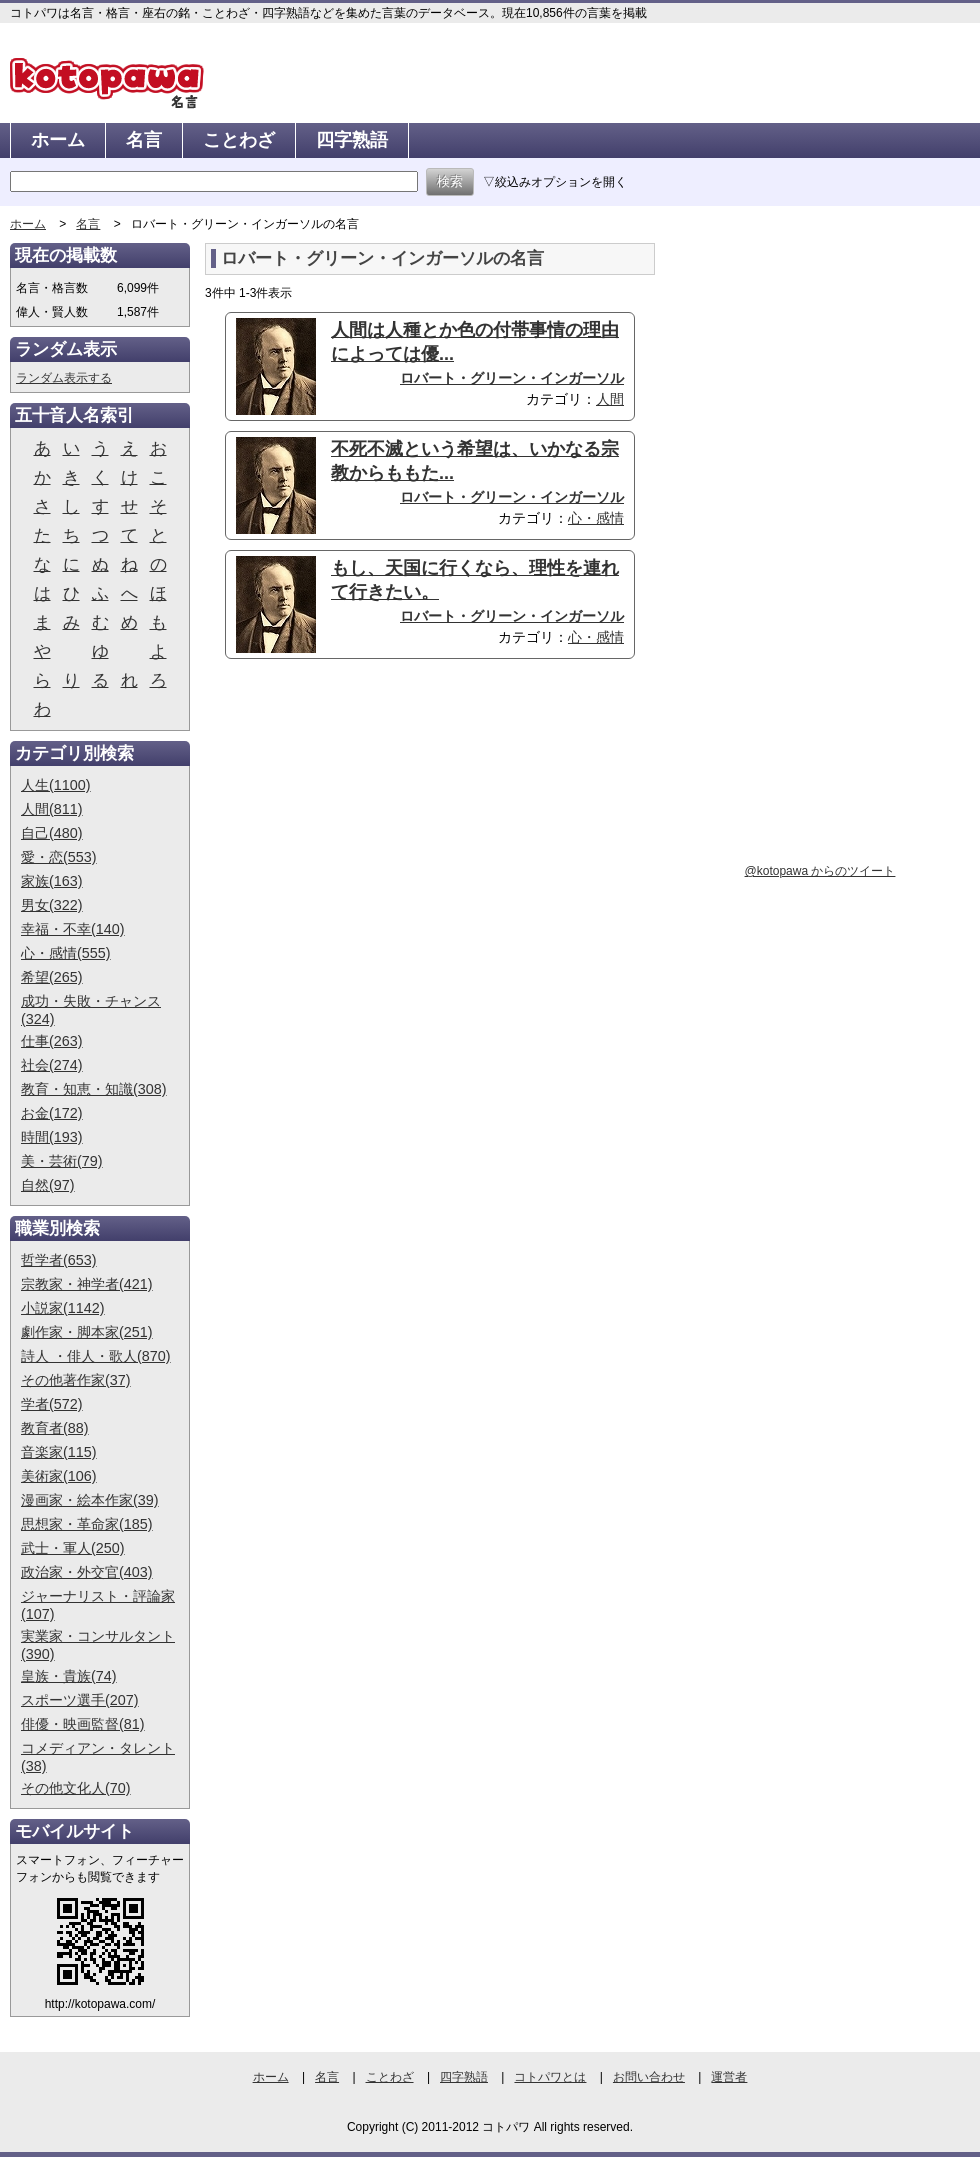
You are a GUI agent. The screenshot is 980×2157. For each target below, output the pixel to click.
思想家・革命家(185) (87, 1524)
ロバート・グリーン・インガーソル (512, 378)
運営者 (729, 2077)
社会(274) (52, 1065)
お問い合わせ (649, 2077)
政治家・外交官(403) (87, 1572)
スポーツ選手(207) (80, 1700)
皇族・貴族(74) (69, 1676)
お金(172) (52, 1113)
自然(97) (48, 1185)
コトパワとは (550, 2077)
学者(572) (52, 1404)
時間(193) (52, 1137)
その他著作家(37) (76, 1380)
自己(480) (52, 833)
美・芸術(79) (62, 1161)
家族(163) (52, 881)
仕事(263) (52, 1041)
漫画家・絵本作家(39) (90, 1500)
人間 (610, 399)
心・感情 (596, 518)
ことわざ (239, 140)
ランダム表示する (64, 378)
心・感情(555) (66, 953)
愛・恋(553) (59, 857)
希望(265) (52, 977)
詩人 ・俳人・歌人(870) (96, 1356)
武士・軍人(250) (73, 1548)
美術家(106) (59, 1476)
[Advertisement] (373, 829)
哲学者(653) (59, 1260)
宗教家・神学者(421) (87, 1284)
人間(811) (52, 809)
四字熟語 (352, 140)
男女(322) (52, 905)
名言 (144, 140)
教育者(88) (55, 1428)
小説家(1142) (63, 1308)
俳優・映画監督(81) (83, 1724)
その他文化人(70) (76, 1788)
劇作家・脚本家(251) (87, 1332)
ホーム (58, 140)
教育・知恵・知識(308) (94, 1089)
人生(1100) (56, 785)
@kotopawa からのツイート (820, 871)
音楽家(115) (59, 1452)
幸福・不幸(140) (73, 929)
